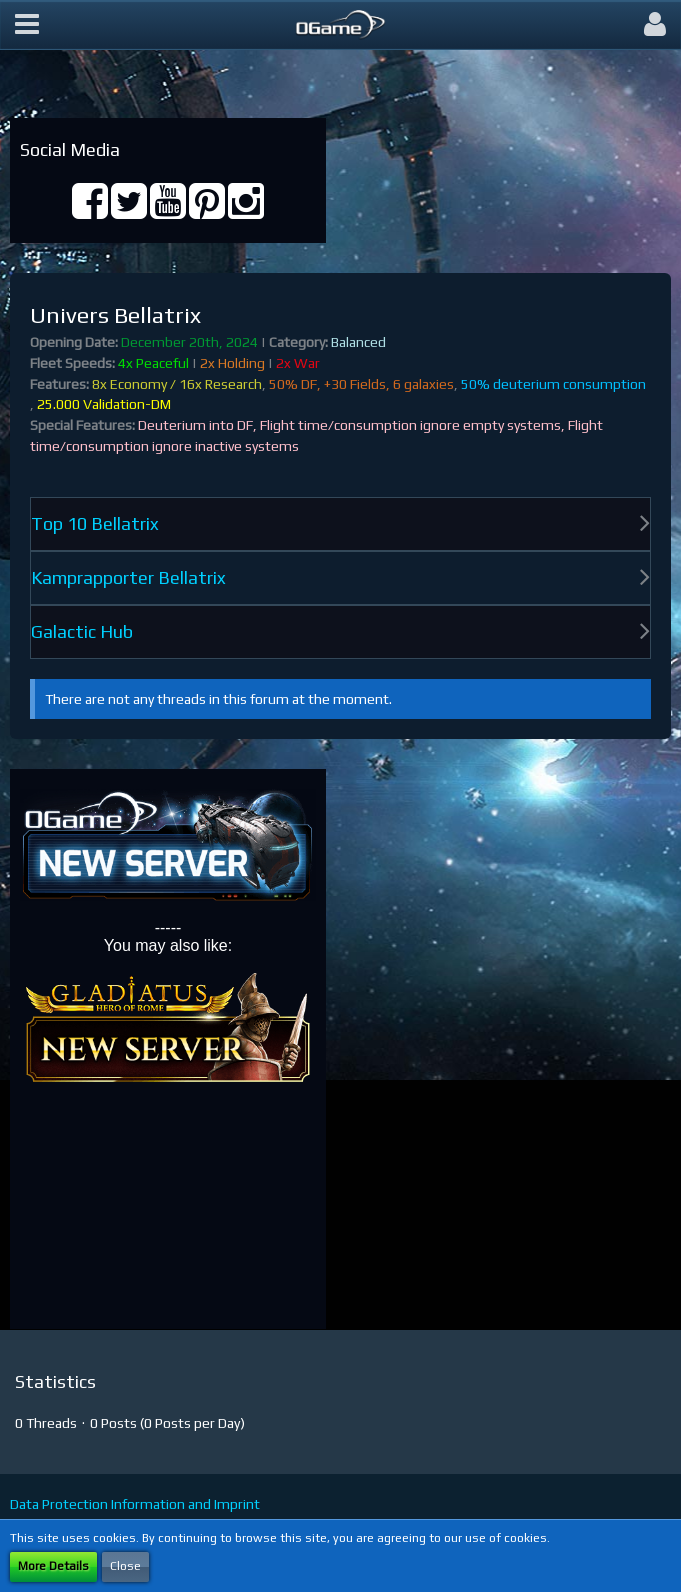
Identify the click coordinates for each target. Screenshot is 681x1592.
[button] (27, 25)
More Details (53, 1566)
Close (125, 1566)
